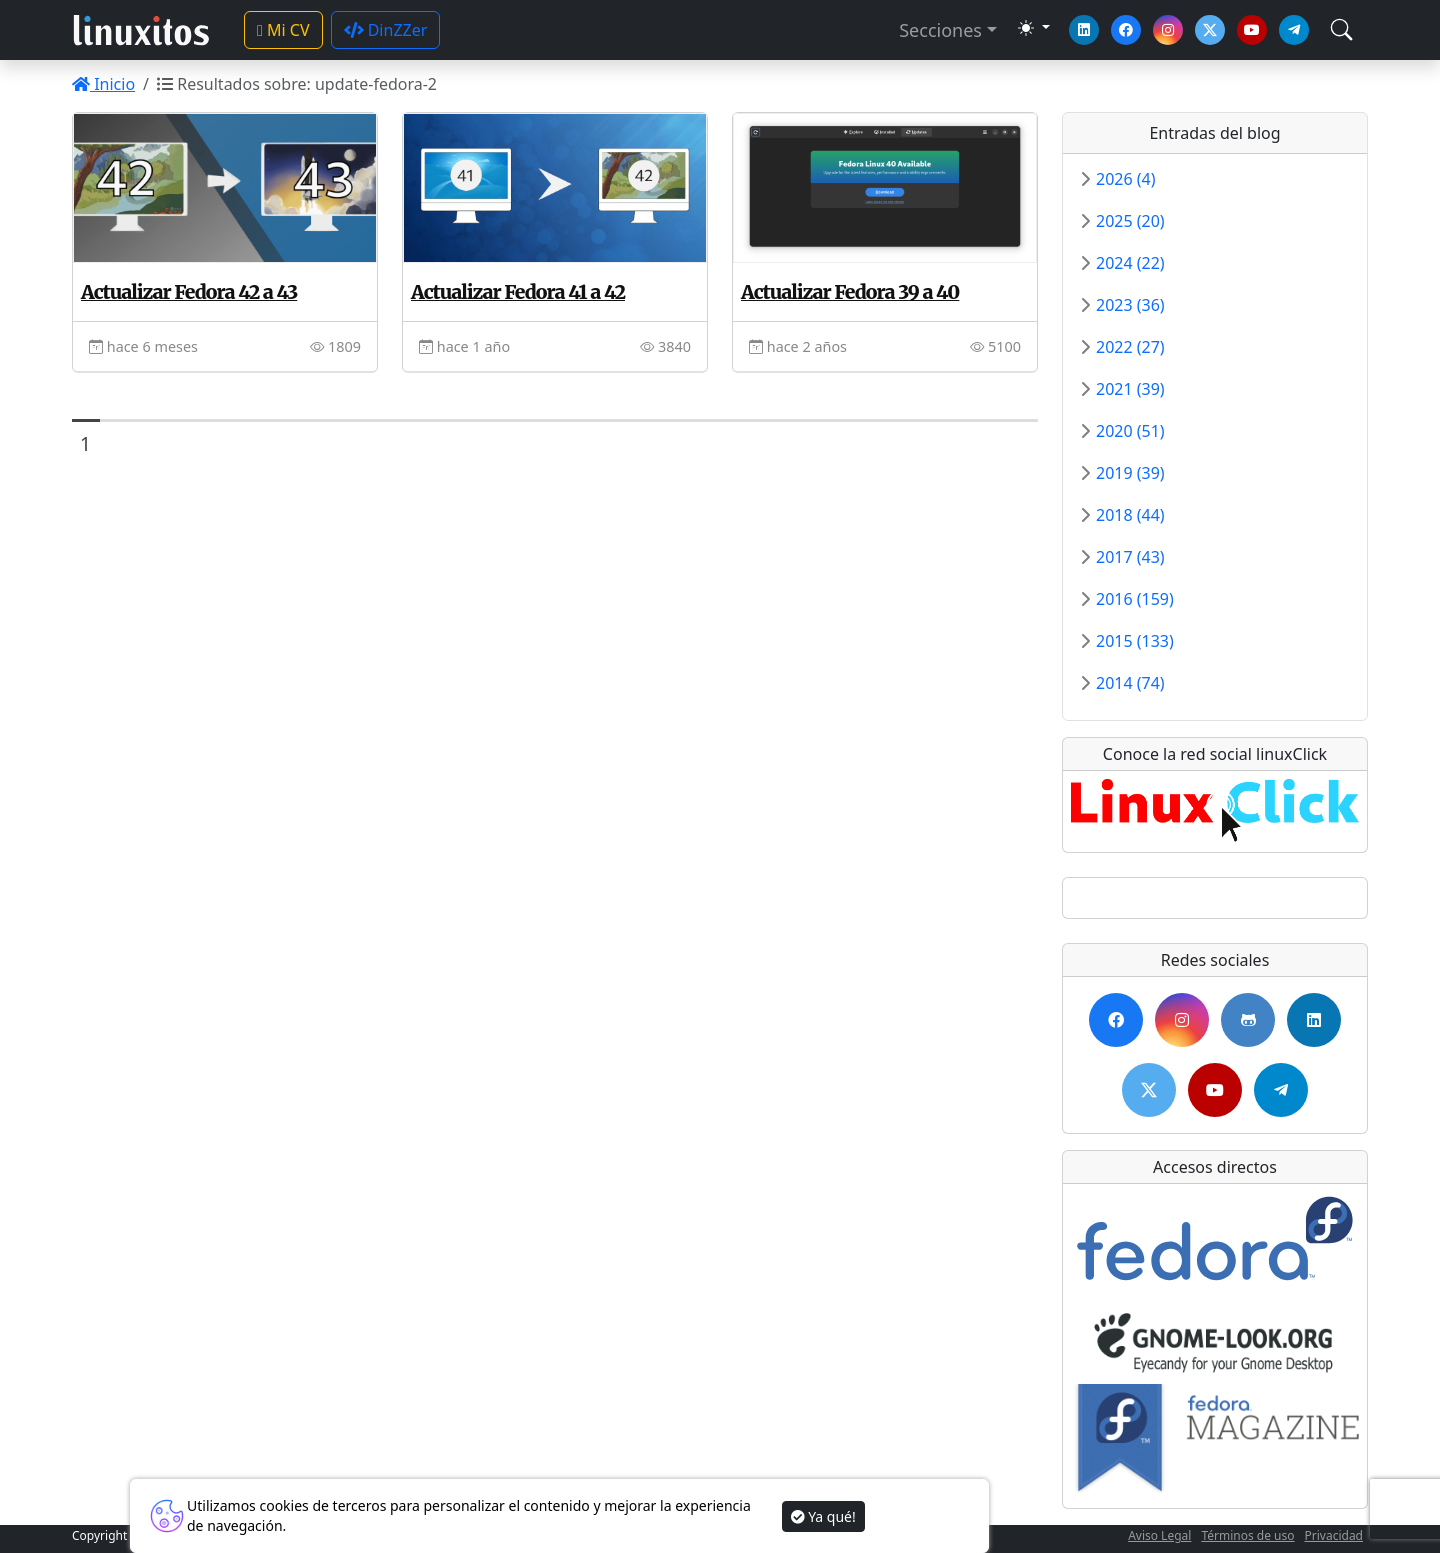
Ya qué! (823, 1516)
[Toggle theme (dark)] (1034, 28)
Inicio (103, 84)
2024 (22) (1130, 263)
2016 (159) (1135, 599)
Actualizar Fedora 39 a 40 (850, 292)
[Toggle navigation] (1341, 29)
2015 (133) (1135, 641)
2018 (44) (1130, 515)
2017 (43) (1130, 557)
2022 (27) (1130, 347)
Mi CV (283, 30)
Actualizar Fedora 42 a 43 (189, 292)
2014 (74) (1130, 683)
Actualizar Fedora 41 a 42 (518, 292)
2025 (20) (1130, 221)
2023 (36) (1130, 305)
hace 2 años (798, 346)
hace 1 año (464, 346)
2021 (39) (1130, 389)
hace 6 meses (143, 346)
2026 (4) (1126, 179)
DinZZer (386, 30)
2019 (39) (1130, 473)
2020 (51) (1130, 431)
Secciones (940, 30)
